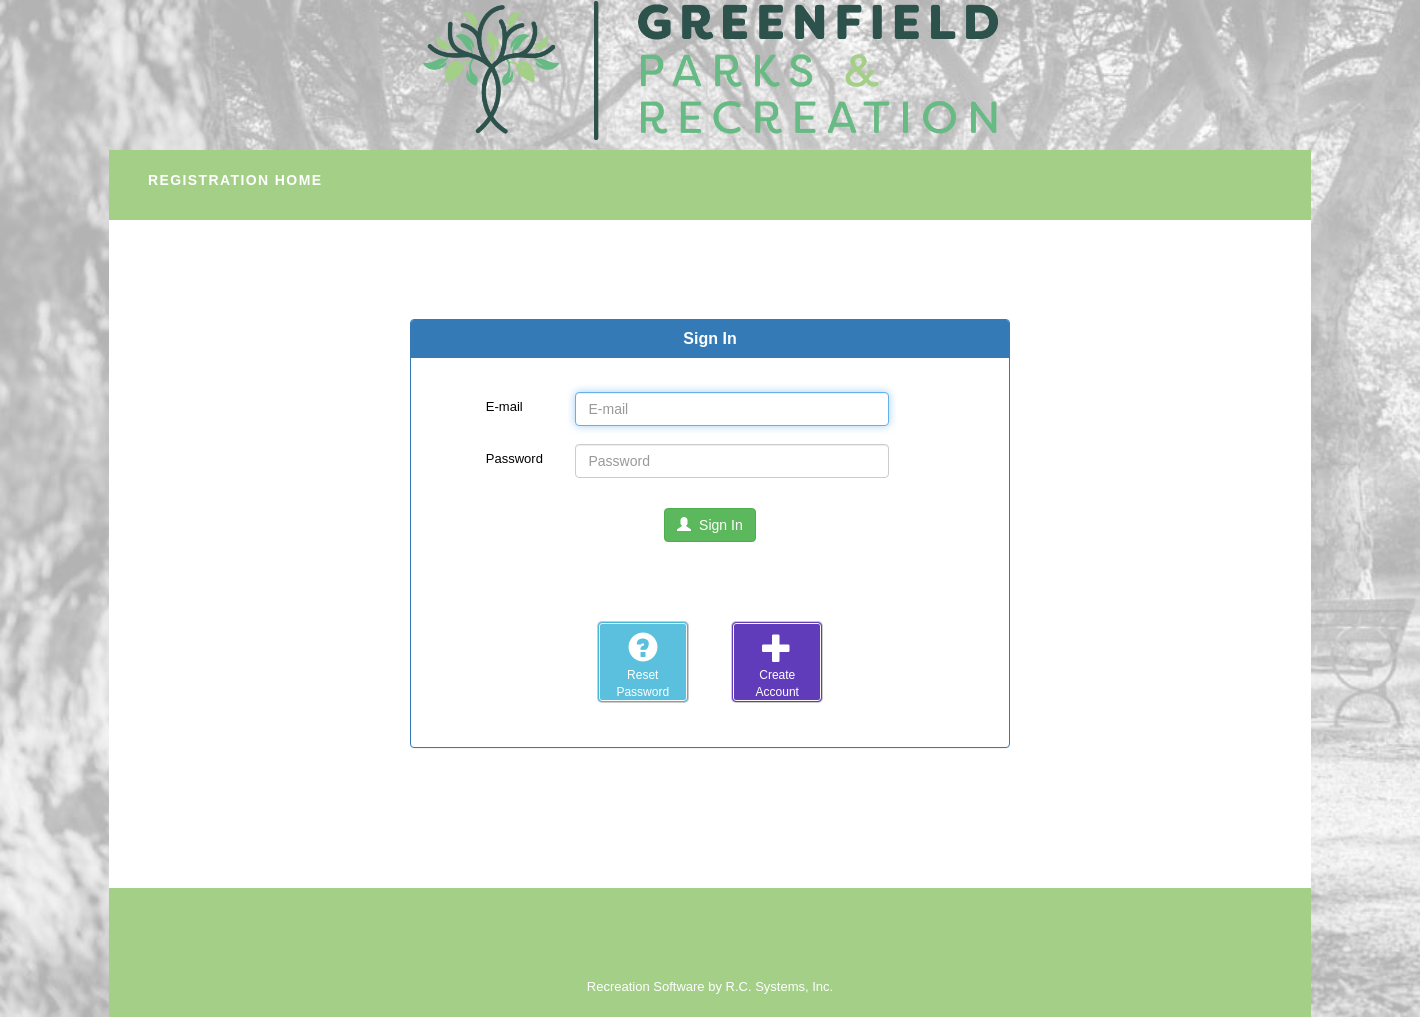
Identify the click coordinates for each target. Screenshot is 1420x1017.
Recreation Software (646, 986)
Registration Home (235, 180)
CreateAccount (777, 665)
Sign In (709, 525)
